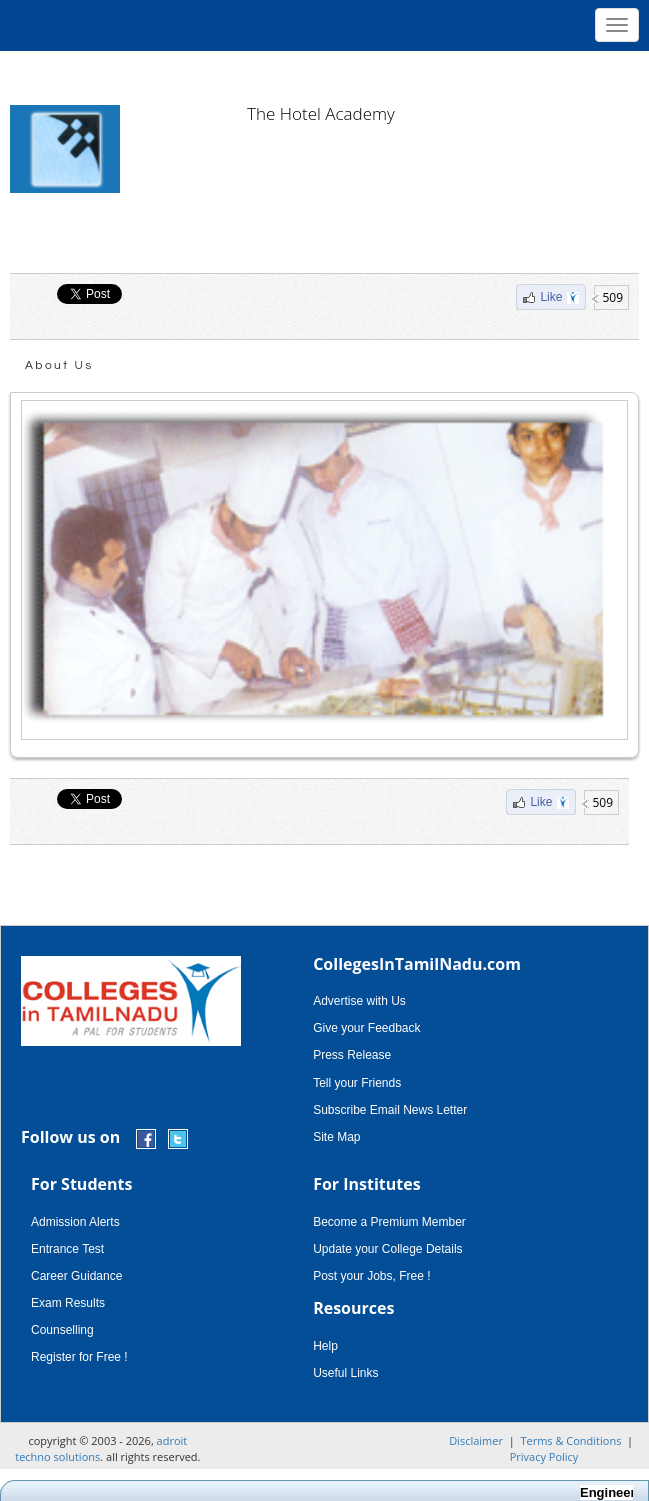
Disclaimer (476, 1440)
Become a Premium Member (389, 1222)
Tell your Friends (357, 1083)
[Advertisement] (325, 70)
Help (325, 1346)
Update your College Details (387, 1249)
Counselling (62, 1330)
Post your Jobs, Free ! (371, 1276)
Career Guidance (76, 1276)
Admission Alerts (75, 1222)
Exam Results (68, 1303)
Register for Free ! (79, 1357)
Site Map (336, 1137)
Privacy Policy (544, 1456)
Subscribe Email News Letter (390, 1110)
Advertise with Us (359, 1001)
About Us (59, 365)
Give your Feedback (366, 1028)
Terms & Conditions (570, 1440)
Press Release (352, 1055)
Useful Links (345, 1373)
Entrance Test (67, 1249)
